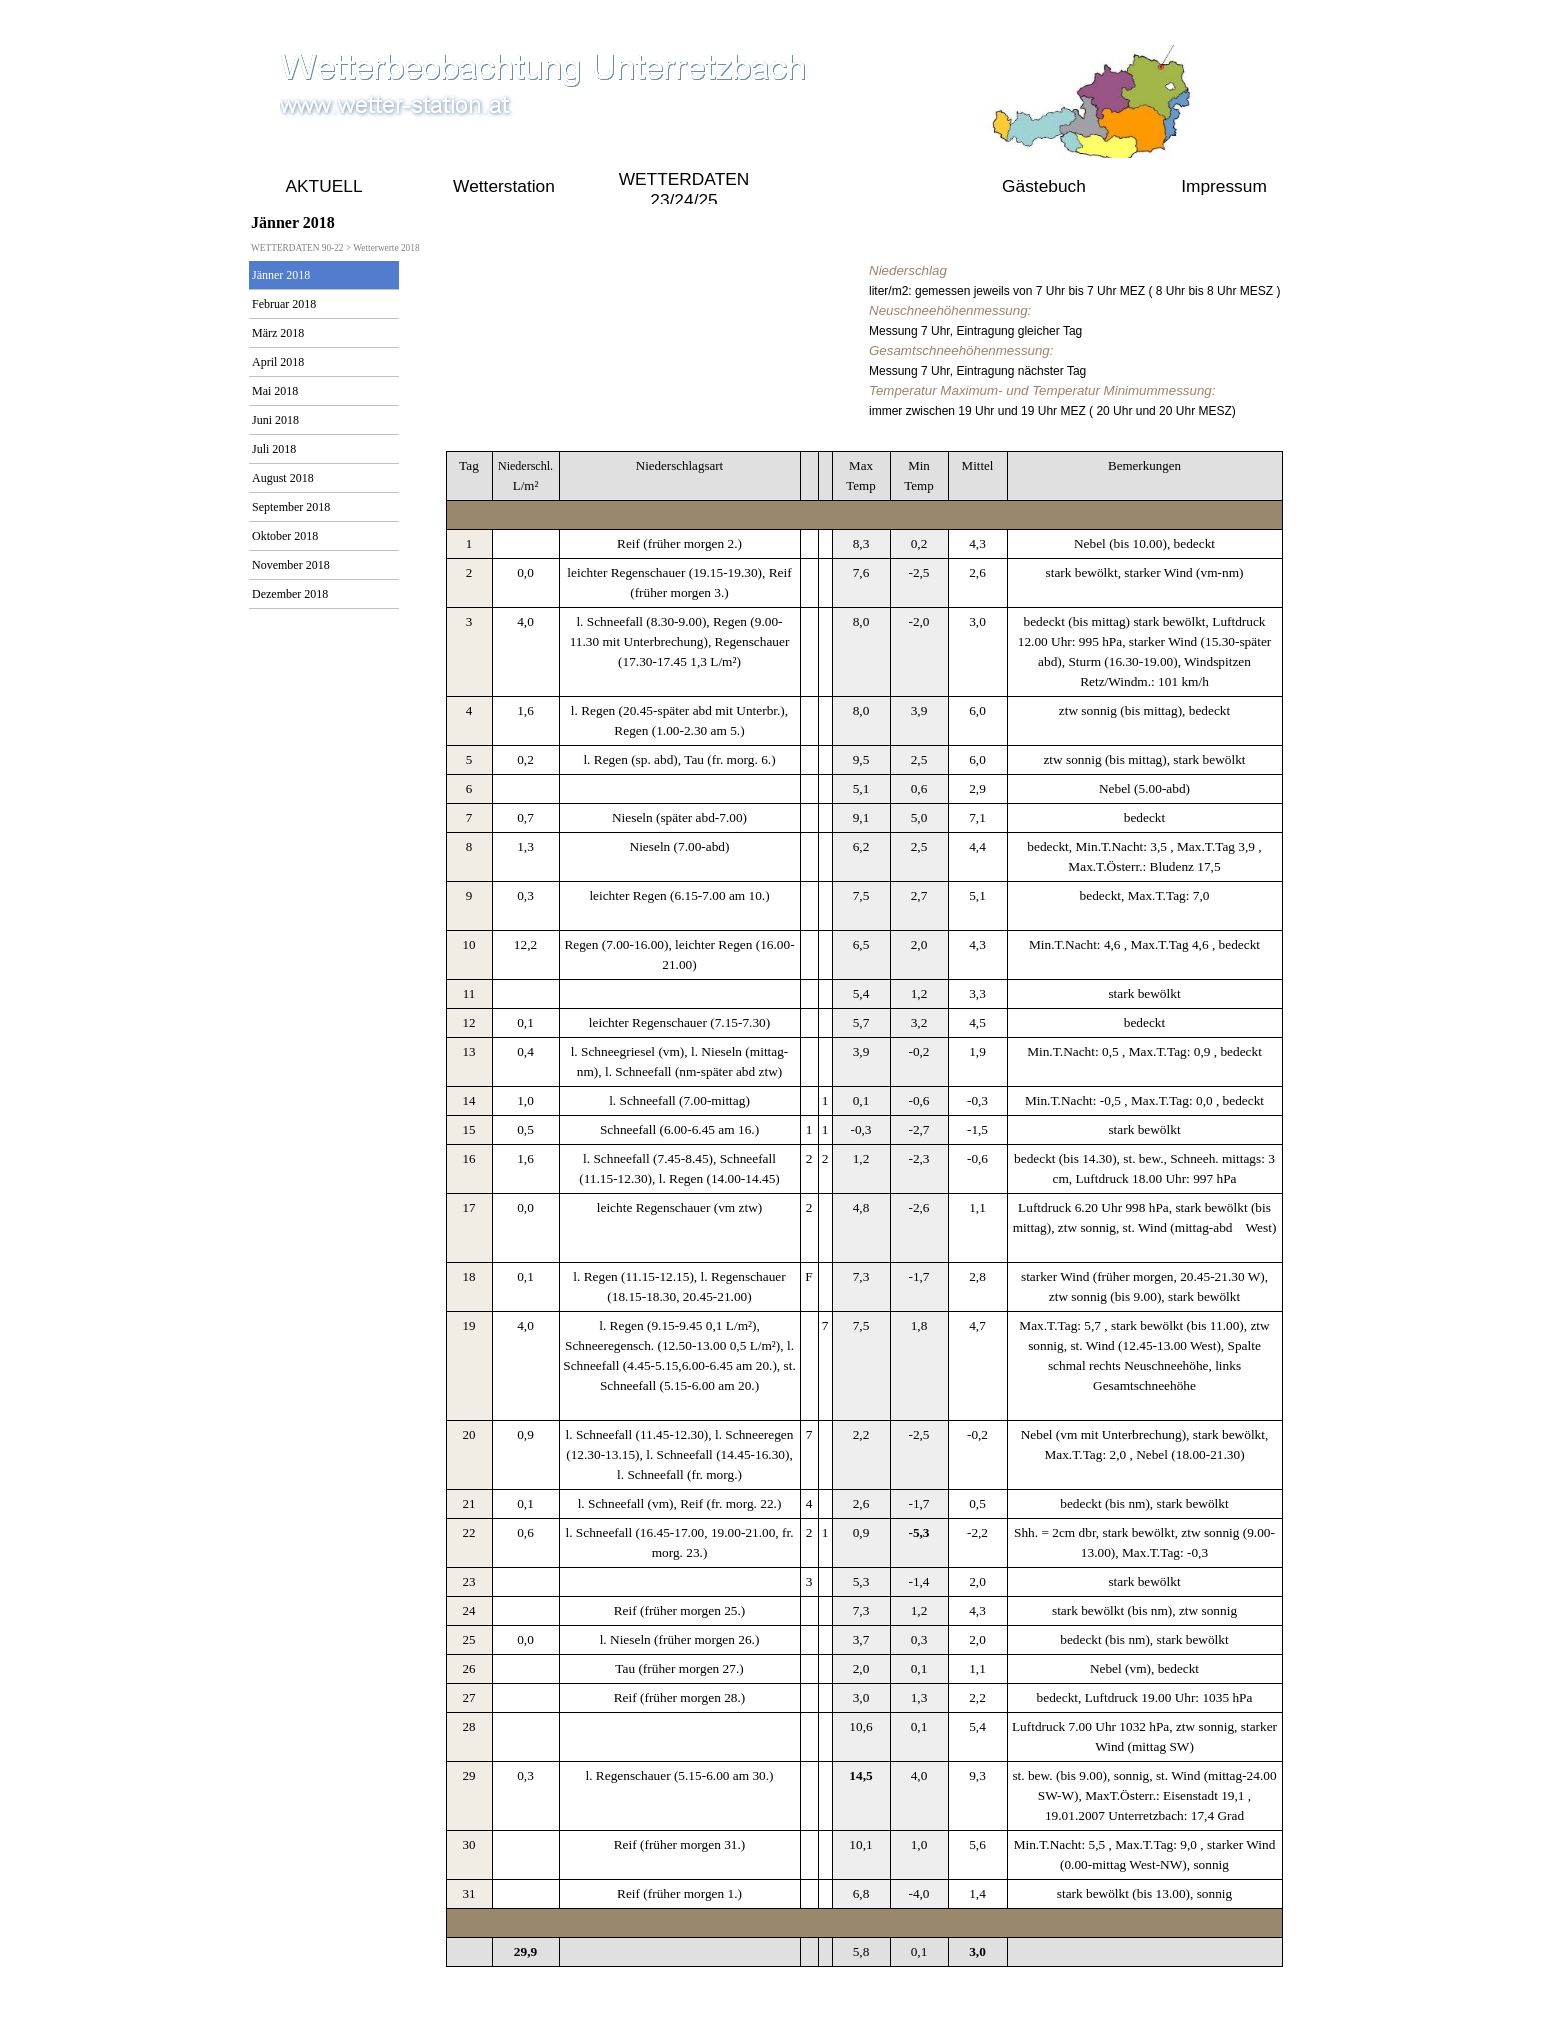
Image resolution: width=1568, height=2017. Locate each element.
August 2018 (283, 478)
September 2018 (291, 507)
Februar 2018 (284, 304)
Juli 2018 (274, 449)
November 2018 (291, 565)
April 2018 (278, 362)
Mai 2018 (275, 391)
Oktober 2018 (285, 536)
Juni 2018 (275, 420)
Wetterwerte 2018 (386, 248)
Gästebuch (1044, 186)
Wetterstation (504, 186)
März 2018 (278, 333)
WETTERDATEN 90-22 (864, 186)
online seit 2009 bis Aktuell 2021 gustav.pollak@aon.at (779, 1988)
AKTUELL (323, 186)
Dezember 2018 (290, 594)
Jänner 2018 (281, 275)
